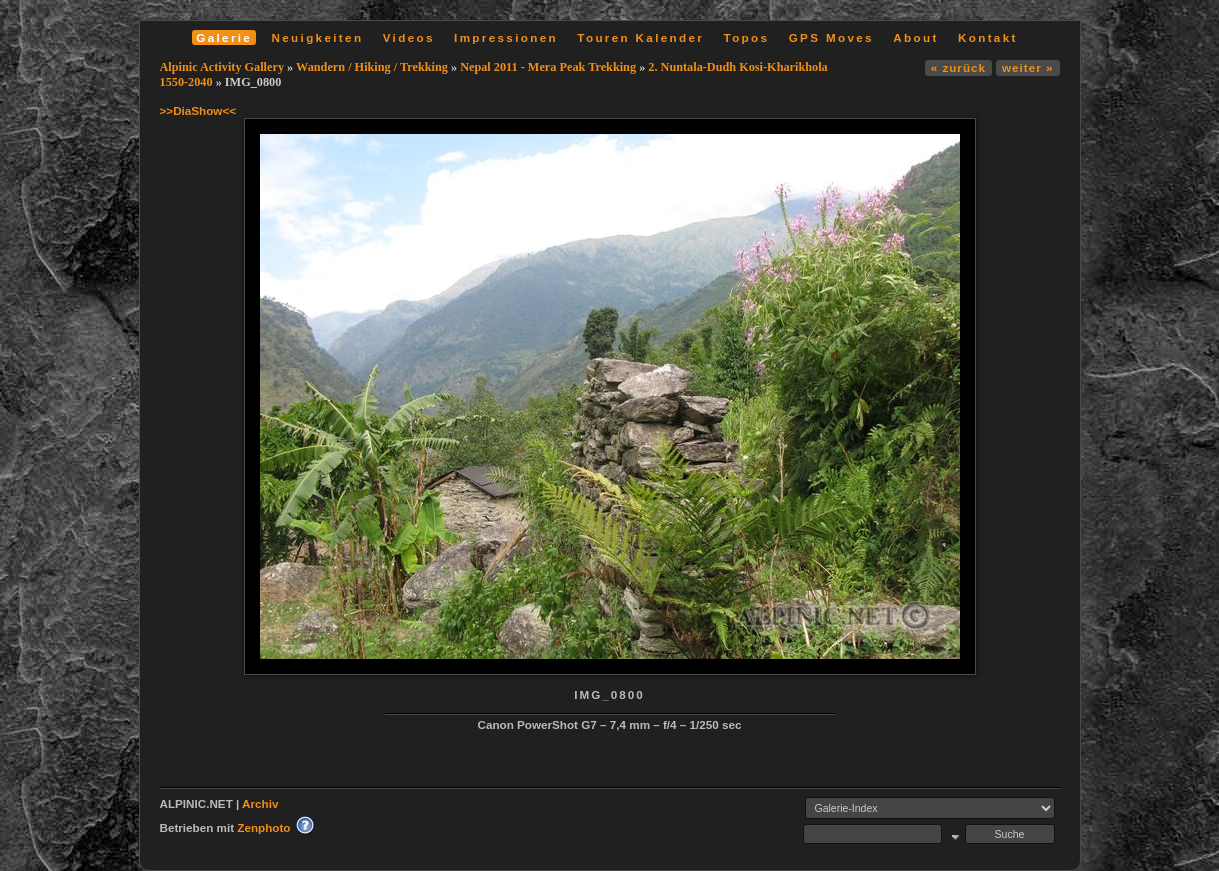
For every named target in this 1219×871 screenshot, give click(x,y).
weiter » (1027, 67)
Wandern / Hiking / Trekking (372, 67)
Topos (747, 37)
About (915, 37)
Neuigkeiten (318, 37)
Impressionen (506, 37)
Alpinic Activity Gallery (222, 67)
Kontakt (988, 37)
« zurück (958, 67)
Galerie (224, 37)
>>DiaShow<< (198, 110)
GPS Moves (831, 37)
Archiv (260, 803)
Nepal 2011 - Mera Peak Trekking (548, 67)
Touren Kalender (640, 37)
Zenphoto (263, 827)
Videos (409, 37)
